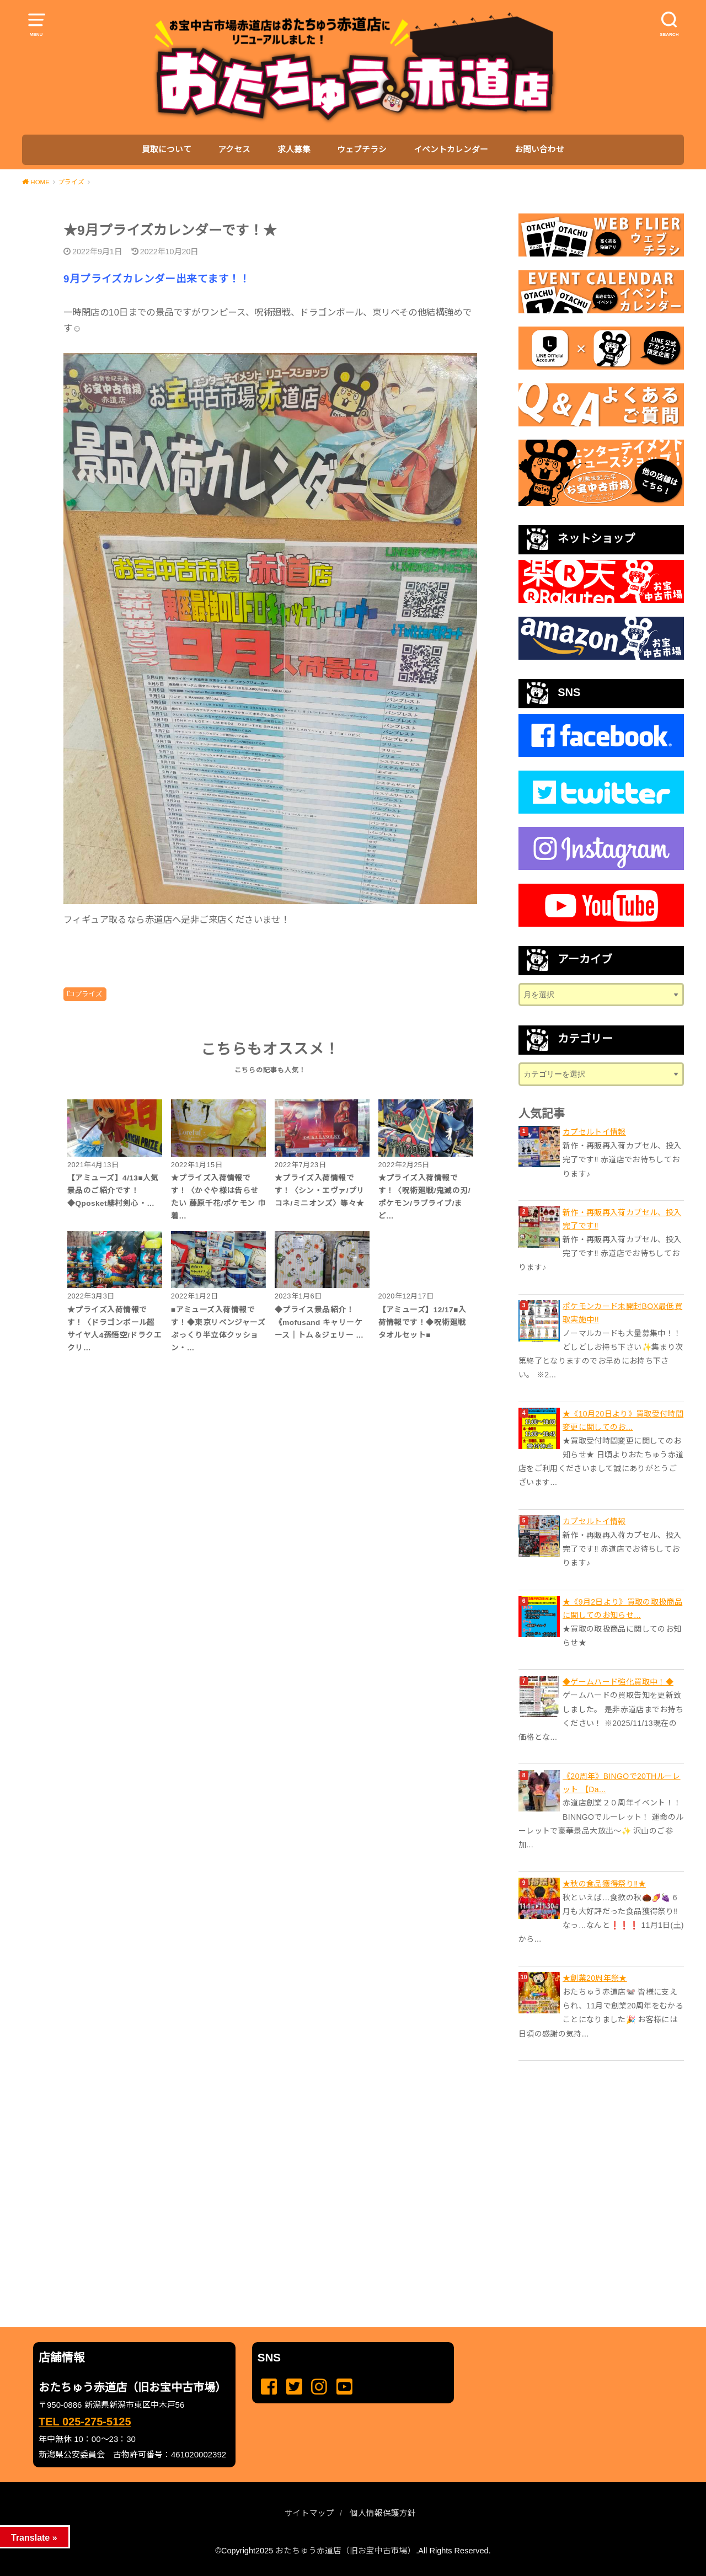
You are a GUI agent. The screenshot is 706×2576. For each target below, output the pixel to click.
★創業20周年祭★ (595, 1978)
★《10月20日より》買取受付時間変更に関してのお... (623, 1420)
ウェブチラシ (362, 149)
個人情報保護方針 (383, 2513)
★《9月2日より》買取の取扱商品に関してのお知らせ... (622, 1608)
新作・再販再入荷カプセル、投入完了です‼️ (622, 1219)
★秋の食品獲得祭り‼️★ (604, 1883)
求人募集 (294, 149)
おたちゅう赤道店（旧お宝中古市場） (345, 2550)
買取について (166, 149)
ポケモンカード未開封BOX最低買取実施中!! (622, 1313)
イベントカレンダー (451, 149)
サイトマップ (309, 2513)
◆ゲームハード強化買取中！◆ (618, 1681)
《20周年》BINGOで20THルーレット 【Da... (622, 1783)
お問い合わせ (539, 149)
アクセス (234, 149)
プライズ (89, 994)
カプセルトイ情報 (594, 1131)
